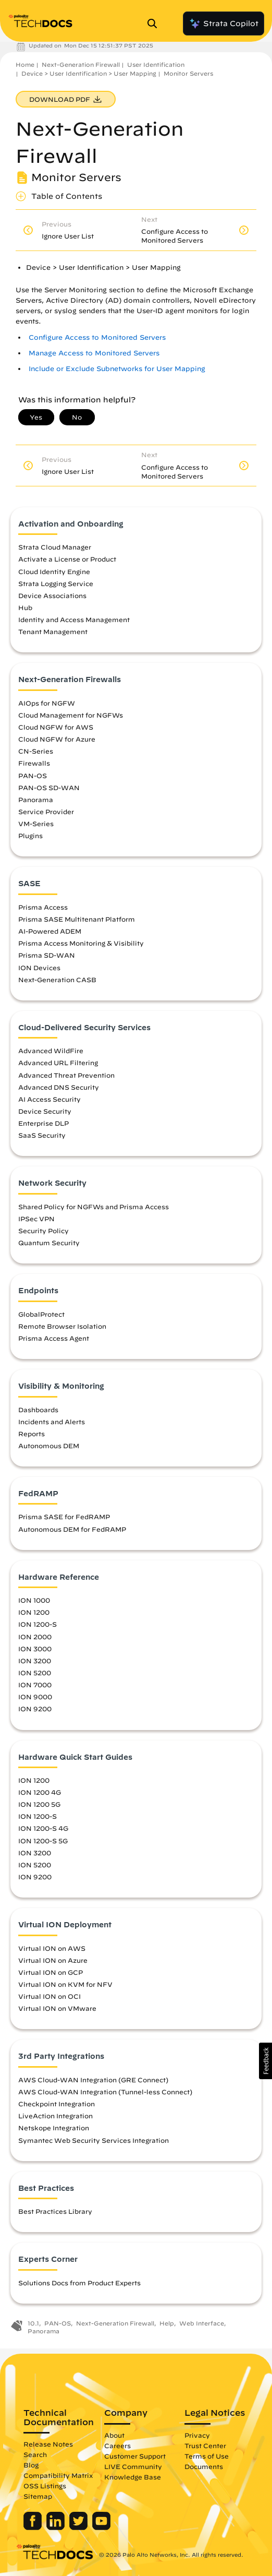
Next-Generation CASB (57, 979)
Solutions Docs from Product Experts (79, 2282)
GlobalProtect (41, 1314)
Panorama (35, 799)
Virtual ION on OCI (49, 1996)
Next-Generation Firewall (81, 64)
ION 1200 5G (39, 1804)
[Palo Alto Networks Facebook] (33, 2527)
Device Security (44, 1111)
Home (25, 64)
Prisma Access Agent (53, 1338)
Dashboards (38, 1409)
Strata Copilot (223, 23)
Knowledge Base (132, 2476)
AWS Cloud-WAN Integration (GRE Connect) (93, 2079)
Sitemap (37, 2496)
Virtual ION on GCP (50, 1972)
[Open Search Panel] (155, 23)
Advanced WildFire (50, 1050)
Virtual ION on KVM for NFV (65, 1984)
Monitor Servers (188, 73)
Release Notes (48, 2444)
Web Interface (201, 2323)
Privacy (197, 2435)
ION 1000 (34, 1600)
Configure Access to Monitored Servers (97, 337)
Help (166, 2323)
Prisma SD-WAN (46, 955)
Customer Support (135, 2456)
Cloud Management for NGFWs (70, 715)
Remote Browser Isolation (62, 1326)
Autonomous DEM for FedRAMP (72, 1529)
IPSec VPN (36, 1218)
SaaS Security (42, 1135)
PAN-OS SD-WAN (49, 787)
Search (35, 2454)
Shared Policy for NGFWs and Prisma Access (93, 1206)
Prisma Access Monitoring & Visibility (81, 943)
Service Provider (46, 811)
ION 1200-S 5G (43, 1840)
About (114, 2435)
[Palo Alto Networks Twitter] (79, 2527)
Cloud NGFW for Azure (56, 739)
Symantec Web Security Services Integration (93, 2140)
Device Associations (52, 595)
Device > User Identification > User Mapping (88, 73)
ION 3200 (34, 1660)
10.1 (33, 2323)
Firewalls (34, 763)
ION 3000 (35, 1648)
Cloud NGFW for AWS (55, 727)
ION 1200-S (37, 1624)
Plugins (30, 835)
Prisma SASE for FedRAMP (64, 1516)
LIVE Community (133, 2466)
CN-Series (35, 751)
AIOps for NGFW (46, 703)
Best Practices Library (55, 2211)
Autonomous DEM (48, 1445)
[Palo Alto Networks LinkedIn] (56, 2527)
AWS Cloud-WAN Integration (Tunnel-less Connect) (105, 2091)
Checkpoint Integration (56, 2103)
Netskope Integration (53, 2127)
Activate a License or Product (67, 559)
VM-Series (36, 823)
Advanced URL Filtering (58, 1062)
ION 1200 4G (39, 1792)
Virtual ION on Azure (53, 1960)
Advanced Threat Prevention (66, 1075)
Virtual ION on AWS (51, 1948)
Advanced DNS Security (58, 1087)
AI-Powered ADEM (49, 931)
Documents (203, 2466)
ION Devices (39, 967)
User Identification (155, 64)
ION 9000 (35, 1696)
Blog (31, 2464)
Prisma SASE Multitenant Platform (76, 919)
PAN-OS (32, 775)
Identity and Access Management (74, 619)
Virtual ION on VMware (57, 2008)
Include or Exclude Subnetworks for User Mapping (117, 369)
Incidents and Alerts (51, 1421)
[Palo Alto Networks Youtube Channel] (101, 2527)
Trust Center (205, 2445)
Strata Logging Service (55, 583)
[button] (265, 2061)
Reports (31, 1433)
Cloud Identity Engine (54, 571)
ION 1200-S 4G (43, 1828)
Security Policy (43, 1230)
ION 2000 (35, 1636)
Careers (117, 2445)
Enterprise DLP (43, 1123)
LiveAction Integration (55, 2115)
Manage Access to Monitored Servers (94, 353)
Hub (25, 607)
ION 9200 (35, 1708)
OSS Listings (44, 2485)
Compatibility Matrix (58, 2475)
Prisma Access (43, 907)
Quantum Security (49, 1242)
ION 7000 (35, 1684)
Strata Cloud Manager (54, 547)
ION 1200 (34, 1612)
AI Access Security (49, 1099)
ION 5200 (34, 1672)
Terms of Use (206, 2456)
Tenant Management (53, 631)
